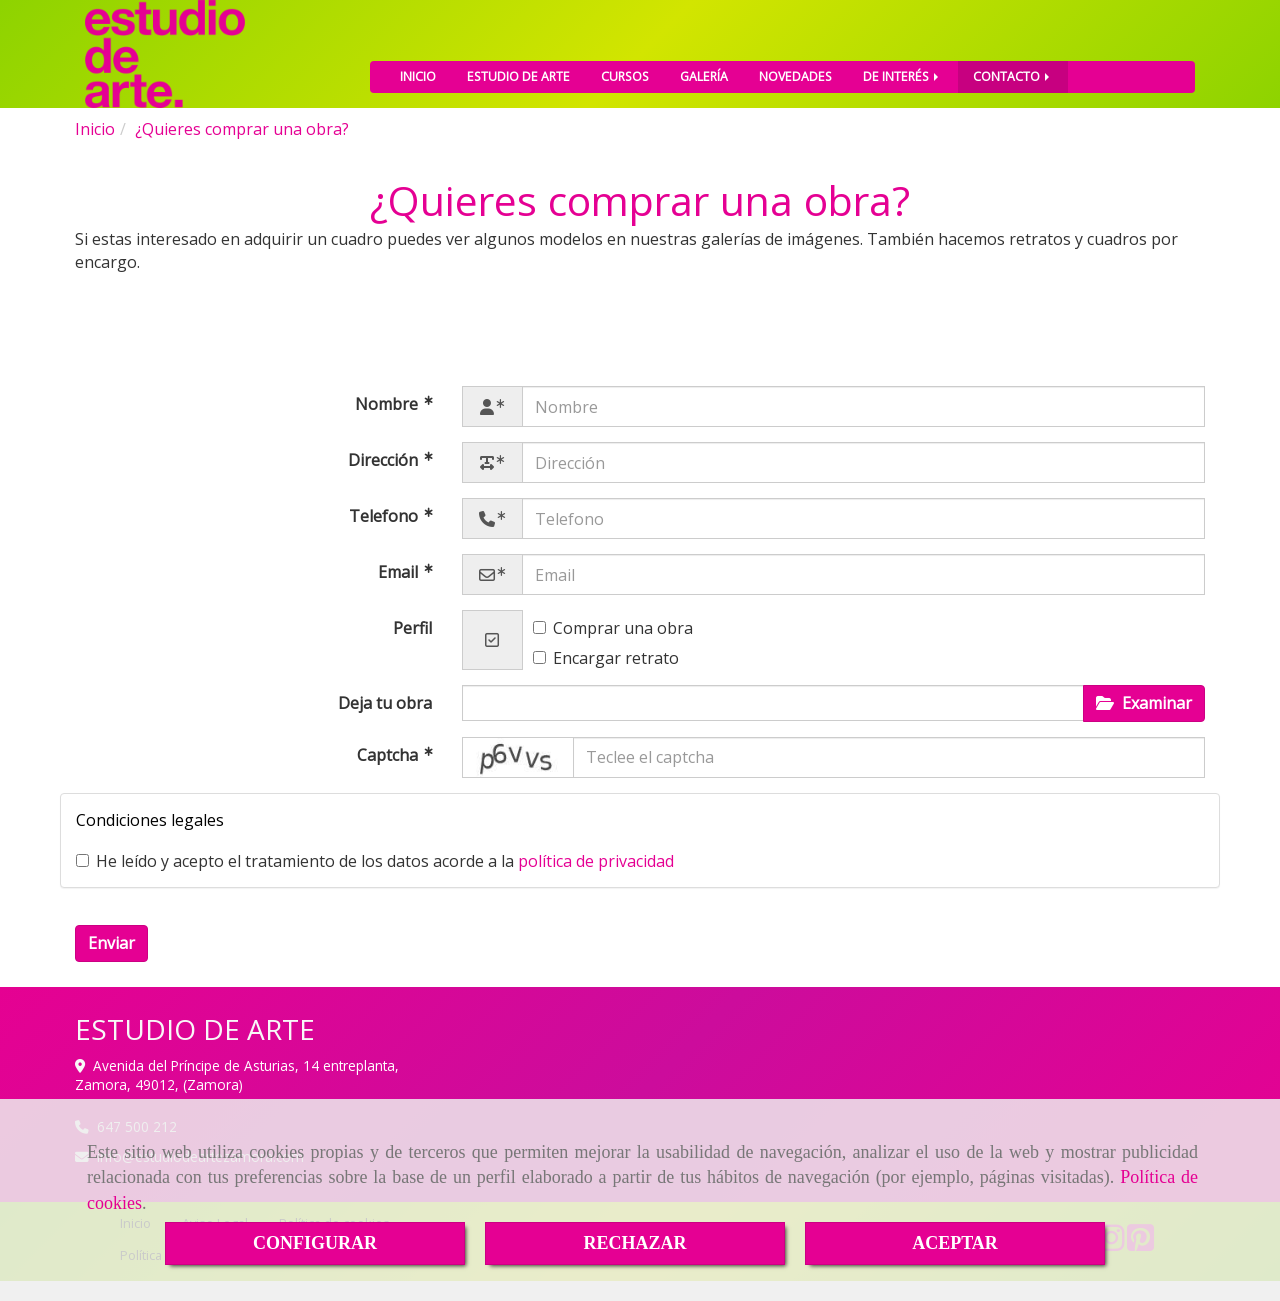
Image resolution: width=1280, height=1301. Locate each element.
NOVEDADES (795, 66)
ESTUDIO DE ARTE (518, 66)
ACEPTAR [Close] (955, 1243)
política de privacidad (596, 881)
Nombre (388, 424)
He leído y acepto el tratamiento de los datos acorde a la (375, 881)
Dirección (385, 480)
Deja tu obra (385, 723)
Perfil (412, 648)
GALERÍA (704, 66)
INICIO (418, 66)
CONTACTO (1013, 66)
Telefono (385, 536)
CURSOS (625, 66)
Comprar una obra (613, 648)
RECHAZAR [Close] (634, 1243)
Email (400, 592)
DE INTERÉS (902, 66)
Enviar (111, 963)
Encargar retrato (606, 678)
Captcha (389, 775)
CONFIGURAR (315, 1243)
